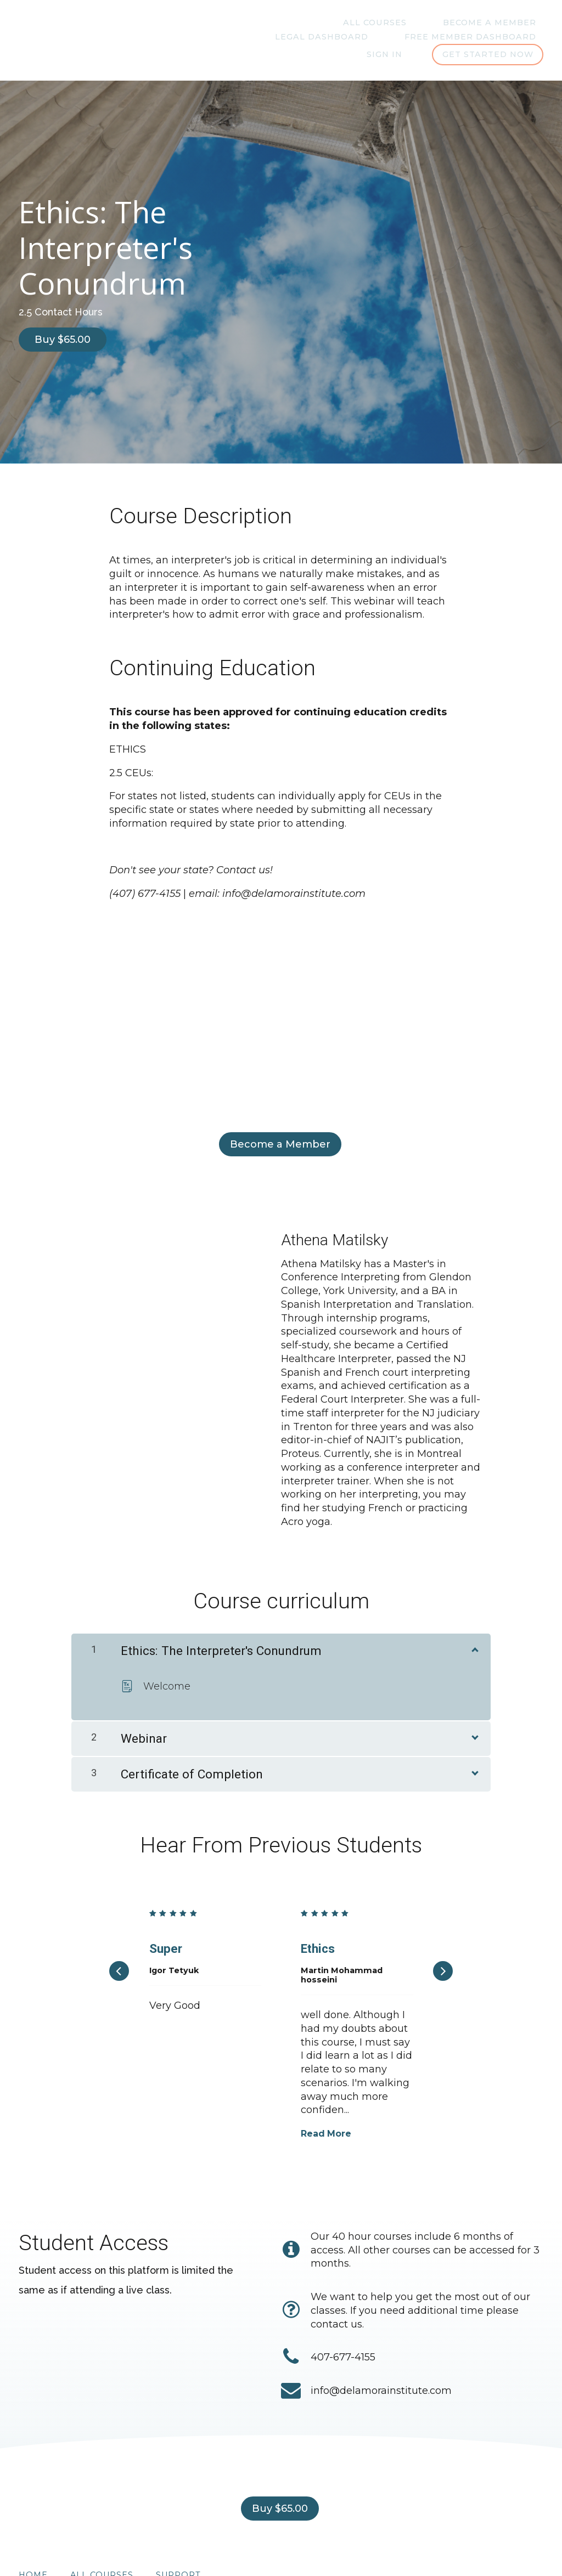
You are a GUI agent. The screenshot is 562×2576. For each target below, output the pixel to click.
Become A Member (381, 23)
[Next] (443, 1930)
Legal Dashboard (496, 23)
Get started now (486, 55)
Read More (326, 2093)
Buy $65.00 (63, 341)
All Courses (280, 23)
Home (33, 2527)
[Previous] (119, 1930)
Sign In (525, 37)
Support (178, 2527)
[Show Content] (474, 1608)
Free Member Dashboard (419, 37)
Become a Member (276, 1138)
